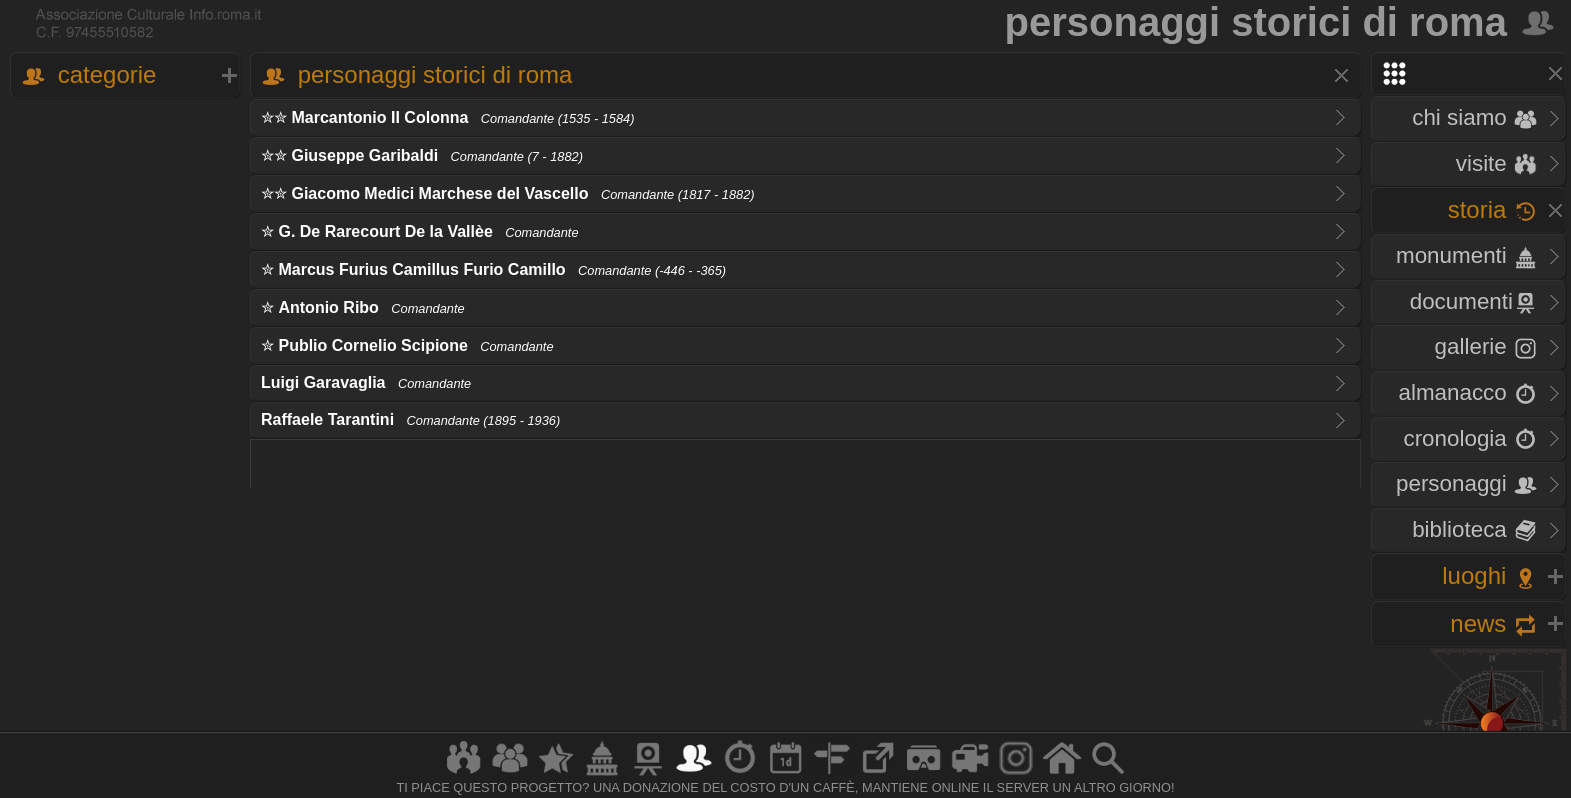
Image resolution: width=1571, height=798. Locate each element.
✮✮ (447, 117)
